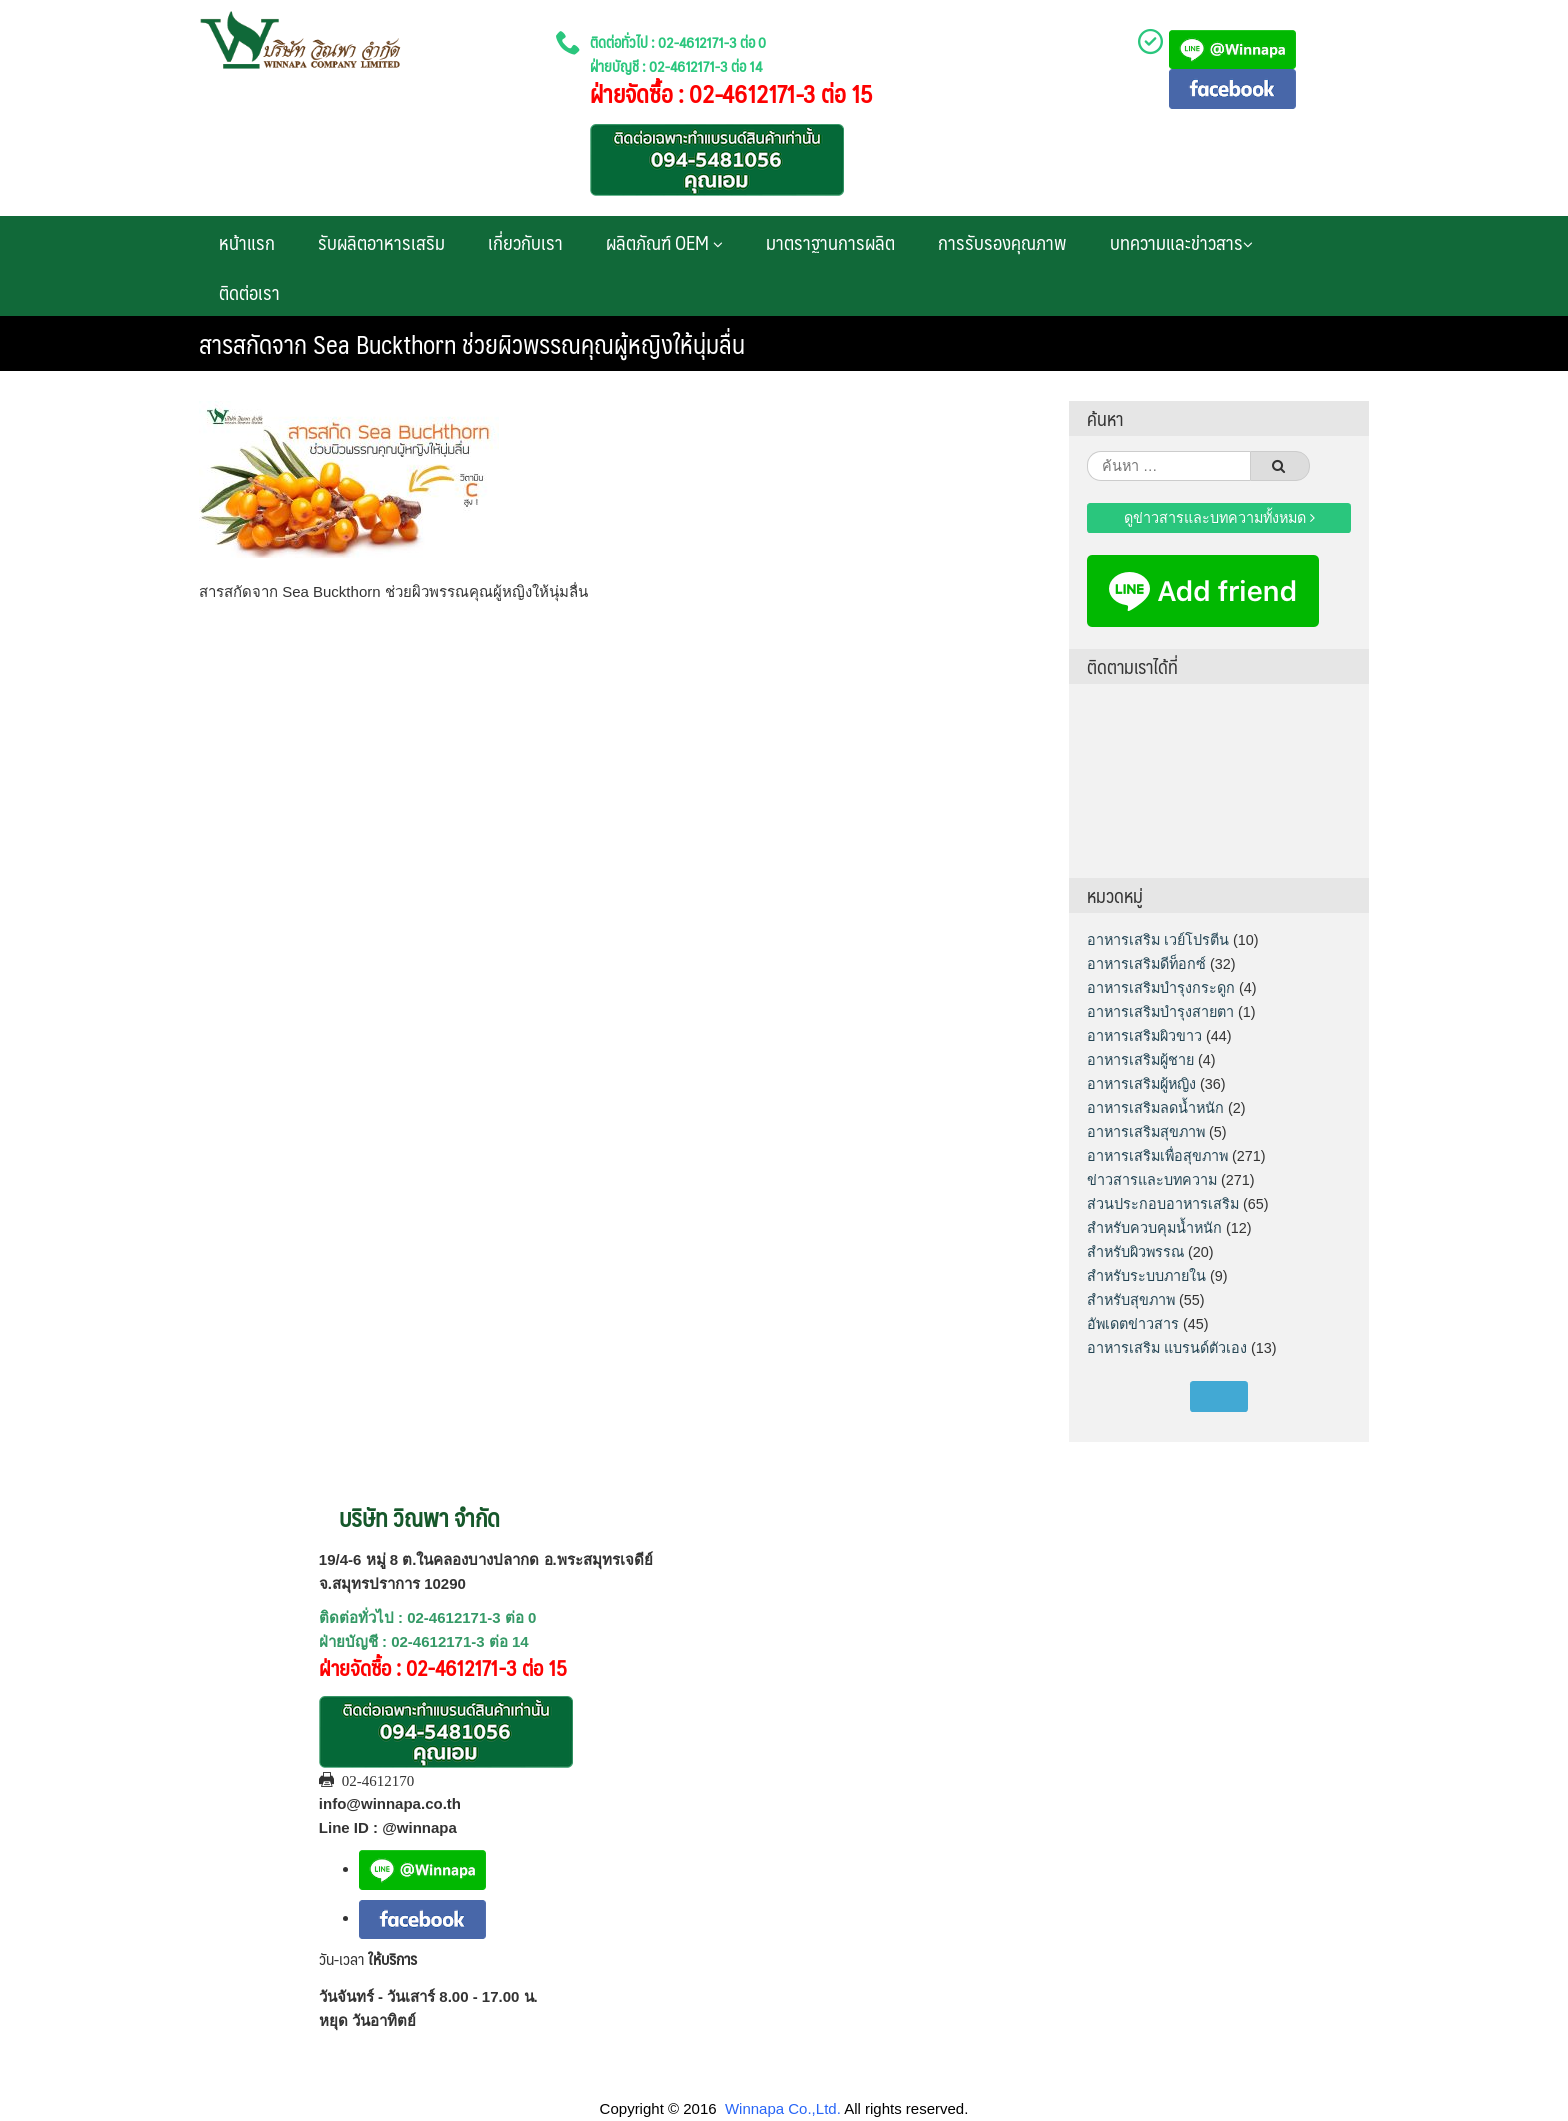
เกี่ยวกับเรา (525, 242)
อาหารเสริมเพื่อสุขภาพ (1157, 1156)
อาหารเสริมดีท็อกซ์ (1146, 964)
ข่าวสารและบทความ (1152, 1180)
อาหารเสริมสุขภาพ (1146, 1132)
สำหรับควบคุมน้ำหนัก (1154, 1228)
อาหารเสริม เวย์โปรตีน (1158, 940)
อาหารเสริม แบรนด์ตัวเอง (1167, 1348)
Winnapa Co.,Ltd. (783, 2108)
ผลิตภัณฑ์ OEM (664, 242)
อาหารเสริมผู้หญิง (1141, 1084)
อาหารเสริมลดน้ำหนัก (1155, 1108)
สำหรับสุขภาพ (1131, 1300)
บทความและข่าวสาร (1181, 242)
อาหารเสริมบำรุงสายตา (1160, 1012)
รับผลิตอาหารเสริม (381, 242)
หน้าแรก (247, 242)
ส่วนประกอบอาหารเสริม (1163, 1204)
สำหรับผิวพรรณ (1135, 1252)
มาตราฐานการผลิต (830, 242)
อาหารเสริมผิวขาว (1144, 1036)
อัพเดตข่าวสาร (1133, 1324)
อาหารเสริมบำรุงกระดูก (1161, 988)
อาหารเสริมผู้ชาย (1140, 1060)
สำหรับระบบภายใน (1146, 1276)
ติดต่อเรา (249, 292)
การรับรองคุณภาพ (1002, 242)
